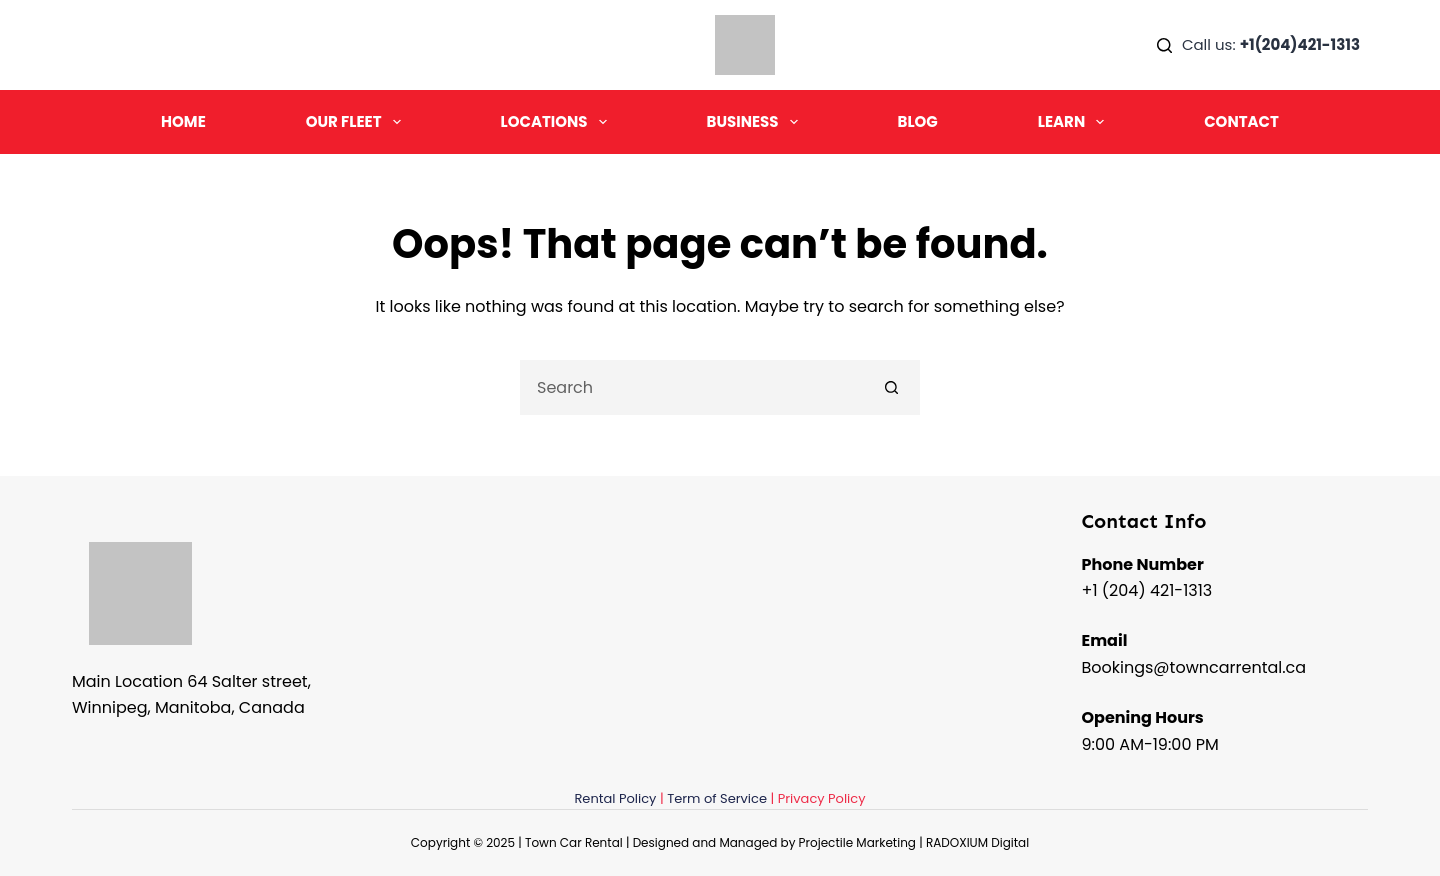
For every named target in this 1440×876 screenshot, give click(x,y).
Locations (558, 122)
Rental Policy (615, 798)
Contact (1241, 121)
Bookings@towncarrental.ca (1194, 667)
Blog (918, 121)
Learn (1075, 122)
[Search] (1164, 45)
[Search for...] (692, 387)
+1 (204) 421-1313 (1147, 590)
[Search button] (892, 387)
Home (183, 121)
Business (756, 122)
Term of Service (717, 798)
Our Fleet (357, 122)
